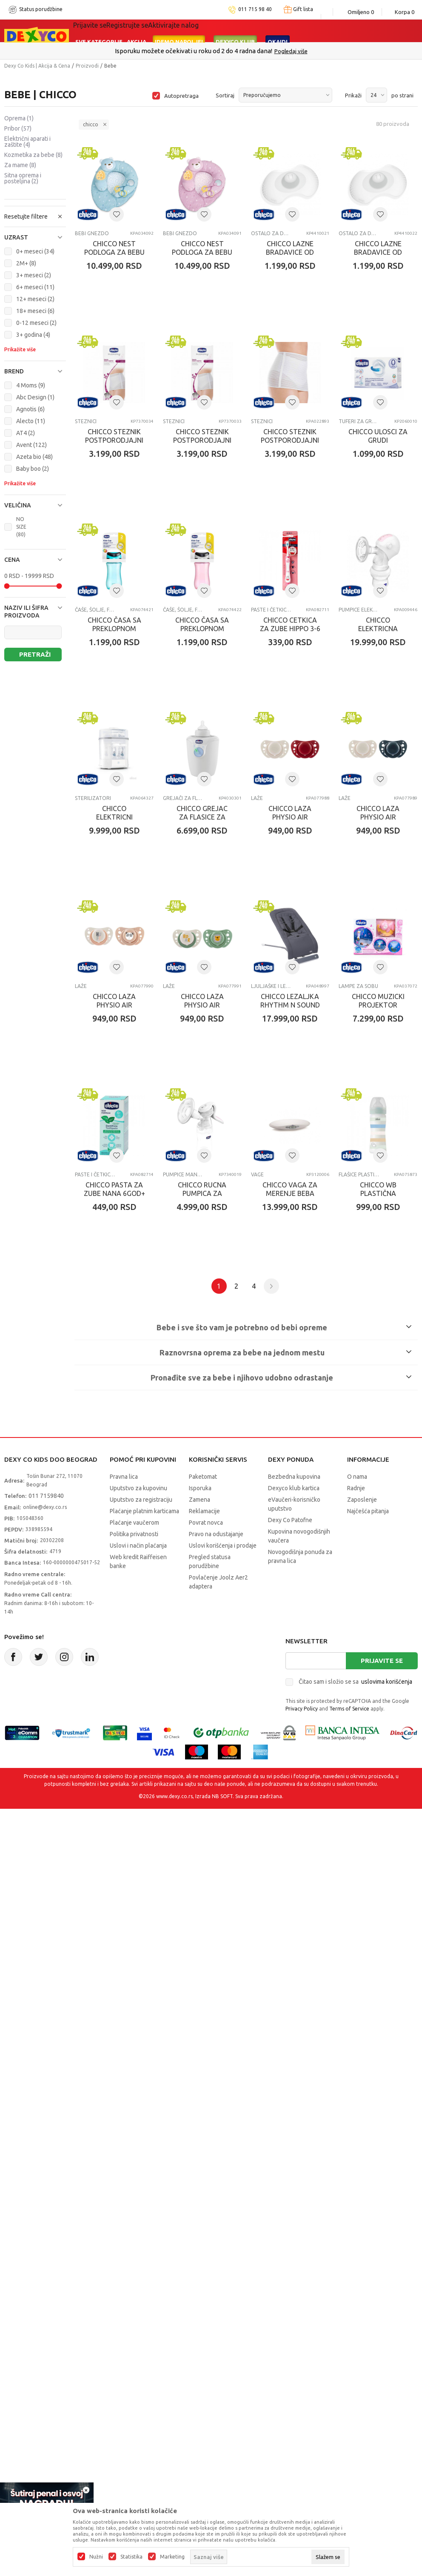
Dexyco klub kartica (293, 1950)
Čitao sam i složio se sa (355, 2144)
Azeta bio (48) (34, 456)
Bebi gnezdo (92, 244)
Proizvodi (87, 65)
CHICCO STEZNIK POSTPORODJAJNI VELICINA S (120, 661)
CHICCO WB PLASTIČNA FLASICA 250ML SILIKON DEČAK (317, 1656)
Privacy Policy (301, 2171)
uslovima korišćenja (386, 2144)
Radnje (356, 1950)
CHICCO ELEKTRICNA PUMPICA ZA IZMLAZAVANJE (317, 860)
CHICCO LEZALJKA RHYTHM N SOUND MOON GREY (119, 1457)
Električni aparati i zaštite (27, 142)
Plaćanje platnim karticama (144, 1973)
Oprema (19, 118)
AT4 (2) (25, 433)
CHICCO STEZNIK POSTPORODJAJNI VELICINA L (218, 462)
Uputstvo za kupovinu (138, 1950)
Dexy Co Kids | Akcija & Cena (37, 65)
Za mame (20, 165)
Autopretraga (181, 96)
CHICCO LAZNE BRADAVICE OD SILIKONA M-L (317, 262)
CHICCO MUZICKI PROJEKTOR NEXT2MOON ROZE (218, 1457)
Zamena (199, 1962)
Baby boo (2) (32, 468)
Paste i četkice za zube (194, 841)
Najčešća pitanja (368, 1973)
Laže (278, 1040)
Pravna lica (124, 1939)
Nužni (96, 2556)
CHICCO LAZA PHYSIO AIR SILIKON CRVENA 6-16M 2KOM (317, 1059)
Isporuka (200, 1950)
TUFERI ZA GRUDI (194, 642)
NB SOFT (222, 2259)
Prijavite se (382, 2123)
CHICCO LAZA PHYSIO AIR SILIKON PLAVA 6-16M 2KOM (120, 1258)
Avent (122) (31, 444)
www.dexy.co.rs (174, 2259)
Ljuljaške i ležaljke (95, 1438)
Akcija (136, 42)
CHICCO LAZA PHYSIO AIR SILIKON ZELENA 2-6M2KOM (317, 1258)
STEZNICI (184, 443)
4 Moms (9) (30, 385)
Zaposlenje (362, 1962)
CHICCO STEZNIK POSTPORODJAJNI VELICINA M (317, 462)
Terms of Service (349, 2171)
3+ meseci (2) (33, 275)
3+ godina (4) (33, 334)
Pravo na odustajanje (216, 1996)
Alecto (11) (30, 421)
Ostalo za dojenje (292, 244)
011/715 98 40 (241, 51)
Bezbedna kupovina (294, 1939)
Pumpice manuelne (95, 1637)
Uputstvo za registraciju (141, 1962)
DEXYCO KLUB (235, 42)
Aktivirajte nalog (173, 25)
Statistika (131, 2556)
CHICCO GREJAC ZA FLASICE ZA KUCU (218, 1055)
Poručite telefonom (193, 50)
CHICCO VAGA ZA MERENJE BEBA (218, 1652)
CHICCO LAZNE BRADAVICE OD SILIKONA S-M (120, 462)
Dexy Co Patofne (290, 1982)
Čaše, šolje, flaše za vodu (292, 642)
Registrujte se (127, 25)
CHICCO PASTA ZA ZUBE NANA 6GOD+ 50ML (317, 1457)
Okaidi (278, 42)
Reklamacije (204, 1973)
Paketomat (203, 1939)
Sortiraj (225, 95)
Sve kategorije (99, 42)
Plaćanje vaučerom (134, 1985)
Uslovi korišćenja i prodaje (223, 2008)
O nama (357, 1939)
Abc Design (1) (35, 397)
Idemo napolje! (179, 42)
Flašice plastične (292, 1637)
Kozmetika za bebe (33, 155)
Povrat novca (206, 1985)
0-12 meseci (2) (36, 322)
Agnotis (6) (30, 409)
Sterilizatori (93, 1040)
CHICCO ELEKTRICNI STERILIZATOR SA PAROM (119, 1059)
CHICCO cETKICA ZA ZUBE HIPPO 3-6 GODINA (218, 860)
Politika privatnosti (134, 1996)
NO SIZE (21, 526)
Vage (180, 1637)
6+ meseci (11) (35, 287)
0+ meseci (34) (35, 251)
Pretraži (35, 654)
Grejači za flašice (194, 1040)
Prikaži (353, 95)
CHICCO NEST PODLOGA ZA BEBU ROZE (218, 262)
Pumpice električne (292, 841)
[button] (35, 237)
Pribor (17, 128)
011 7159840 (46, 1958)
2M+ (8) (26, 263)
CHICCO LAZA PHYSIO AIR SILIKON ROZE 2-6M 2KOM (218, 1258)
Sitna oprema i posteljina (22, 178)
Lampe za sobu (193, 1438)
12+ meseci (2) (35, 299)
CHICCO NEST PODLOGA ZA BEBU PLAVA (119, 262)
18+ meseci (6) (35, 310)
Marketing (172, 2556)
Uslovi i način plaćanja (138, 2008)
